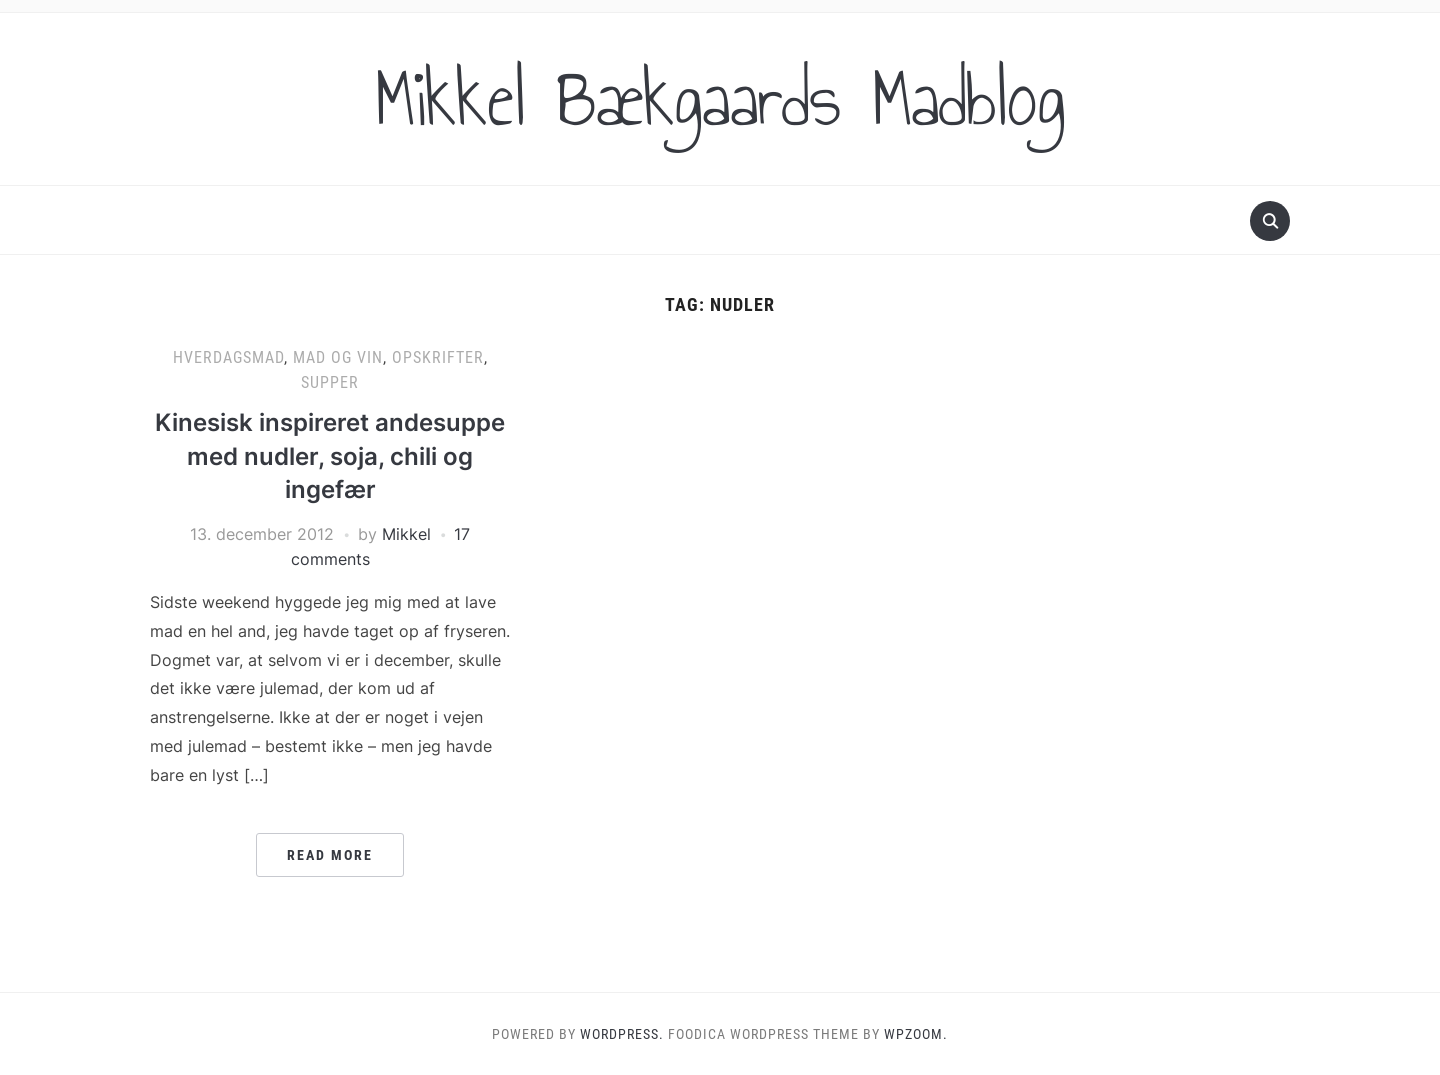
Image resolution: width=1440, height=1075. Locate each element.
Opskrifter (438, 357)
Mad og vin (338, 357)
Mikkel (406, 534)
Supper (330, 382)
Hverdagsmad (228, 357)
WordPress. (622, 1034)
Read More (330, 855)
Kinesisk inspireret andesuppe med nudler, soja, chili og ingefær (330, 456)
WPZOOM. (916, 1034)
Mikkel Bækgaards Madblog (720, 99)
